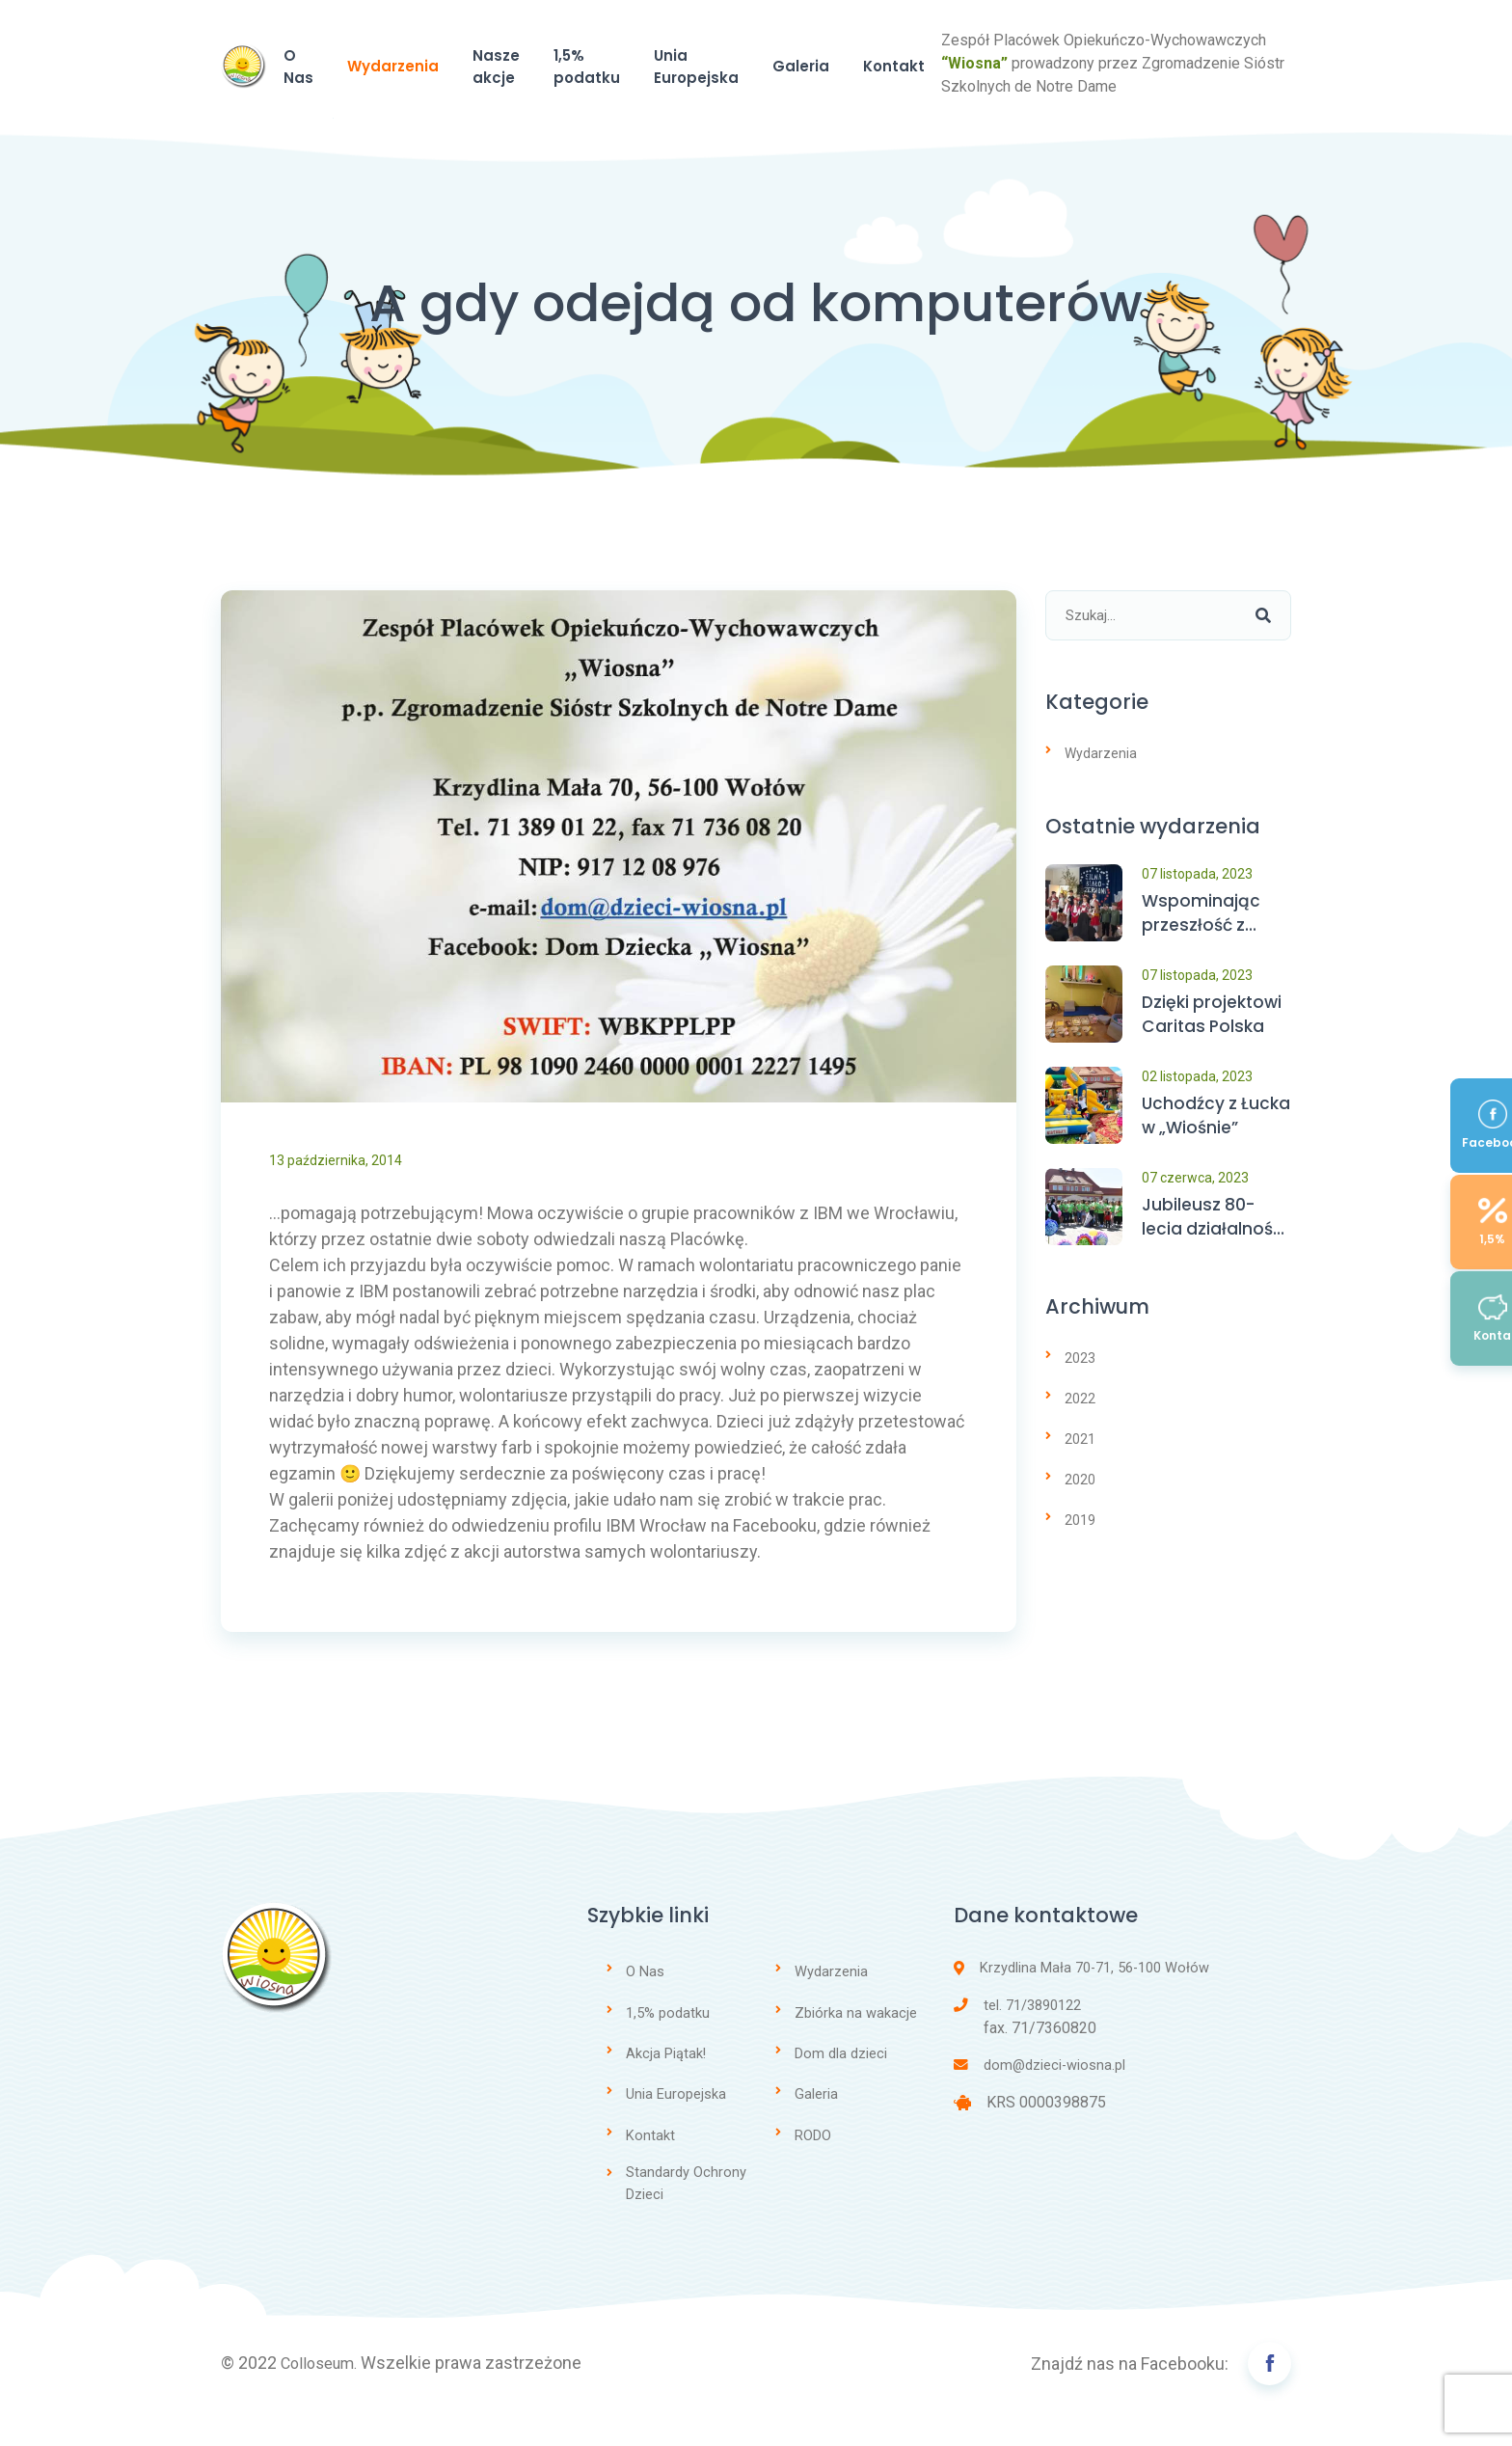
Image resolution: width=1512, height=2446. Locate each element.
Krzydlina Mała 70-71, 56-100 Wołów (1082, 2006)
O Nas (427, 99)
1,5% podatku (807, 99)
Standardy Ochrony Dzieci (686, 2220)
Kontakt (1191, 99)
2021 (1080, 1476)
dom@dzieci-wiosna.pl (1040, 2104)
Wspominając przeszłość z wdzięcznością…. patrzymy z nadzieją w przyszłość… (1212, 953)
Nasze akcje (669, 99)
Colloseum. (324, 2400)
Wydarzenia (536, 99)
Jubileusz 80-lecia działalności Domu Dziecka (1215, 1257)
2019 (1080, 1557)
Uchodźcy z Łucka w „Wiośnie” (1190, 1156)
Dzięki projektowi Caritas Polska (1214, 1054)
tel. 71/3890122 (1017, 2043)
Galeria (1091, 99)
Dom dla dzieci (841, 2090)
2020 (1080, 1517)
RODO (813, 2171)
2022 (1080, 1436)
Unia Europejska (961, 99)
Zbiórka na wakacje (856, 2049)
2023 (1080, 1395)
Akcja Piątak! (666, 2090)
